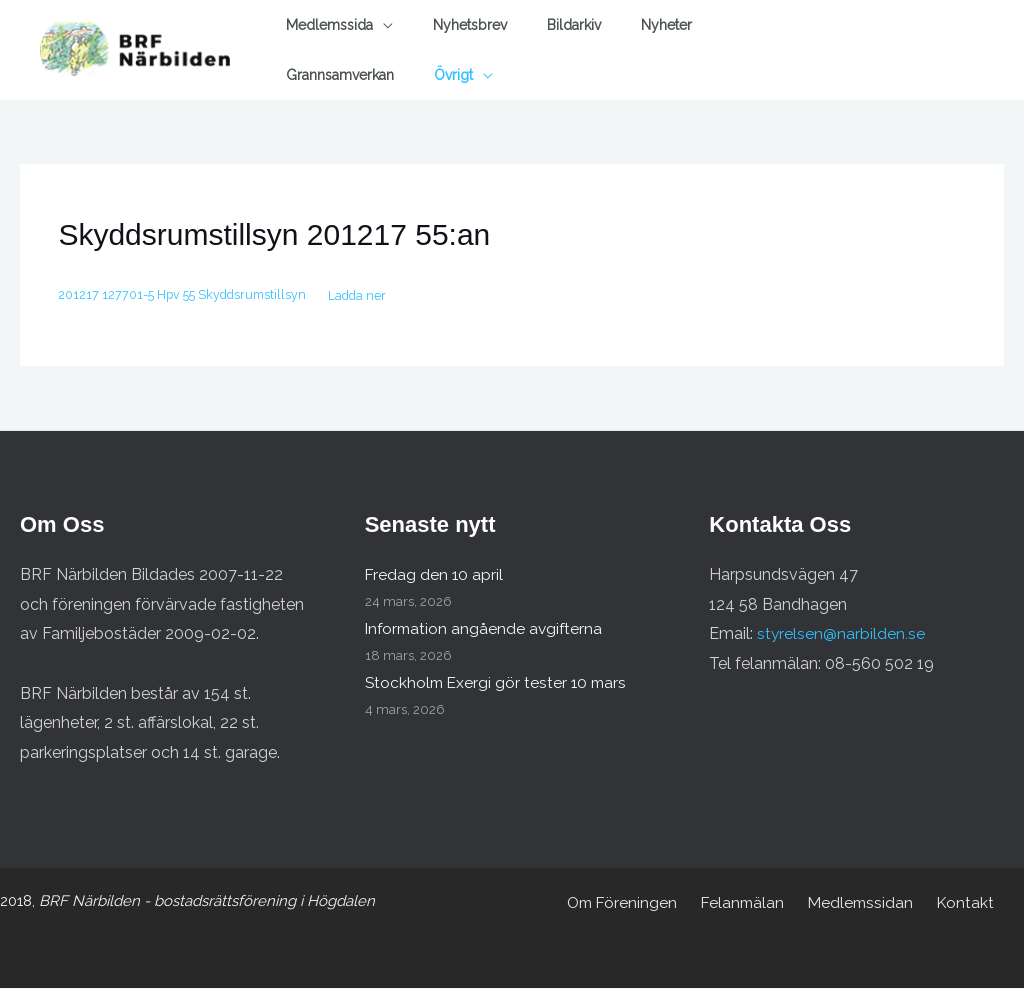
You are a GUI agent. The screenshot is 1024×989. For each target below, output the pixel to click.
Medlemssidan (859, 903)
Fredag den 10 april (435, 575)
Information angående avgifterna (486, 629)
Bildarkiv (574, 25)
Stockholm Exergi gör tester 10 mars (499, 683)
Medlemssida (329, 25)
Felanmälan (746, 903)
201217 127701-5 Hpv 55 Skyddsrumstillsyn (187, 295)
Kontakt (958, 903)
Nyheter (666, 25)
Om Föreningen (630, 903)
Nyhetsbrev (470, 25)
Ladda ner (369, 295)
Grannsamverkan (340, 75)
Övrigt (453, 75)
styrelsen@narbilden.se (841, 634)
